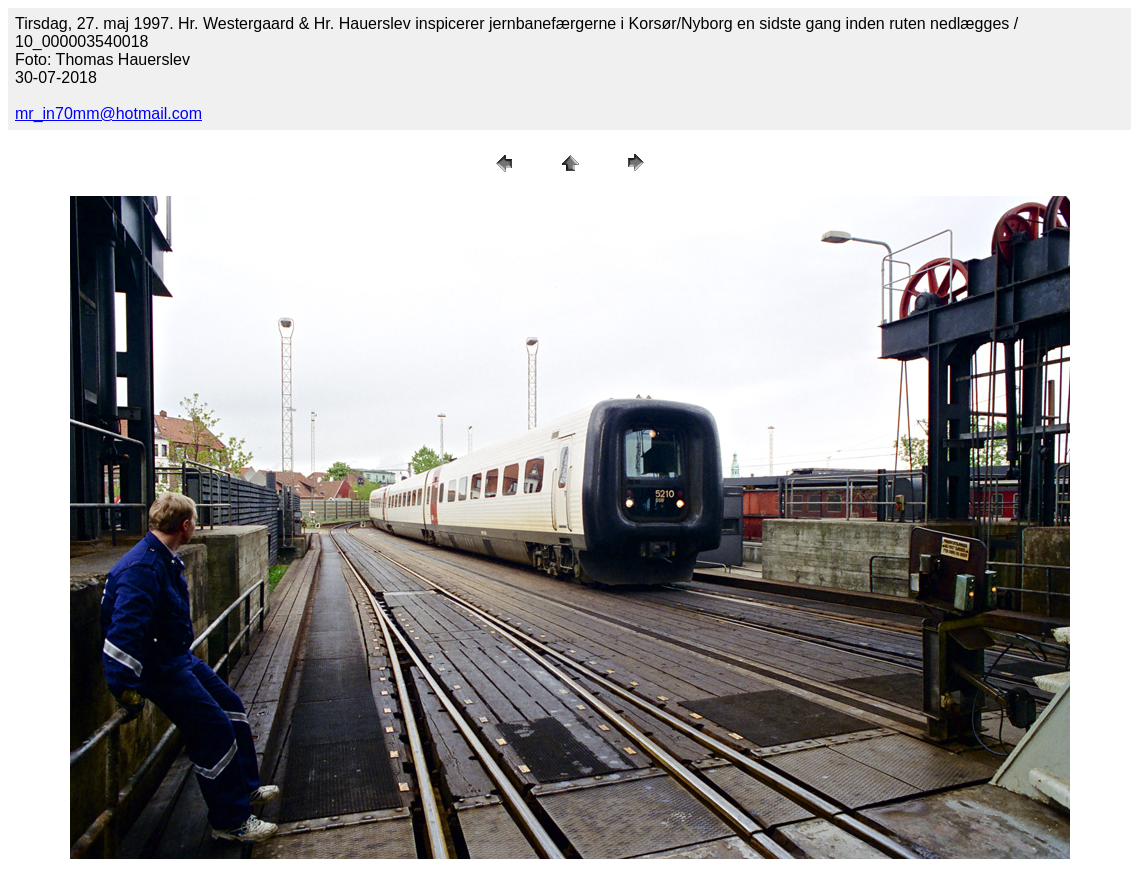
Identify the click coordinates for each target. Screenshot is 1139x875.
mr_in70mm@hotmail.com (108, 113)
